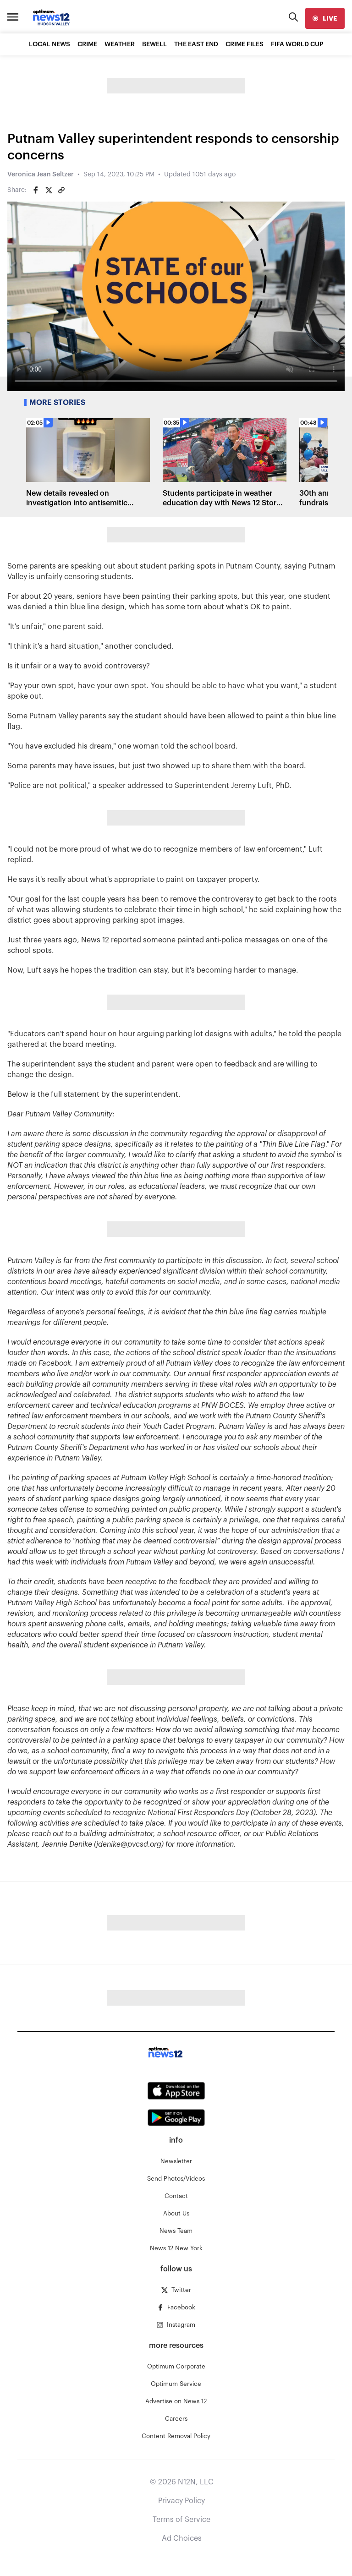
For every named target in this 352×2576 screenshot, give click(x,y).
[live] (325, 18)
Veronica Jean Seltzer (40, 174)
